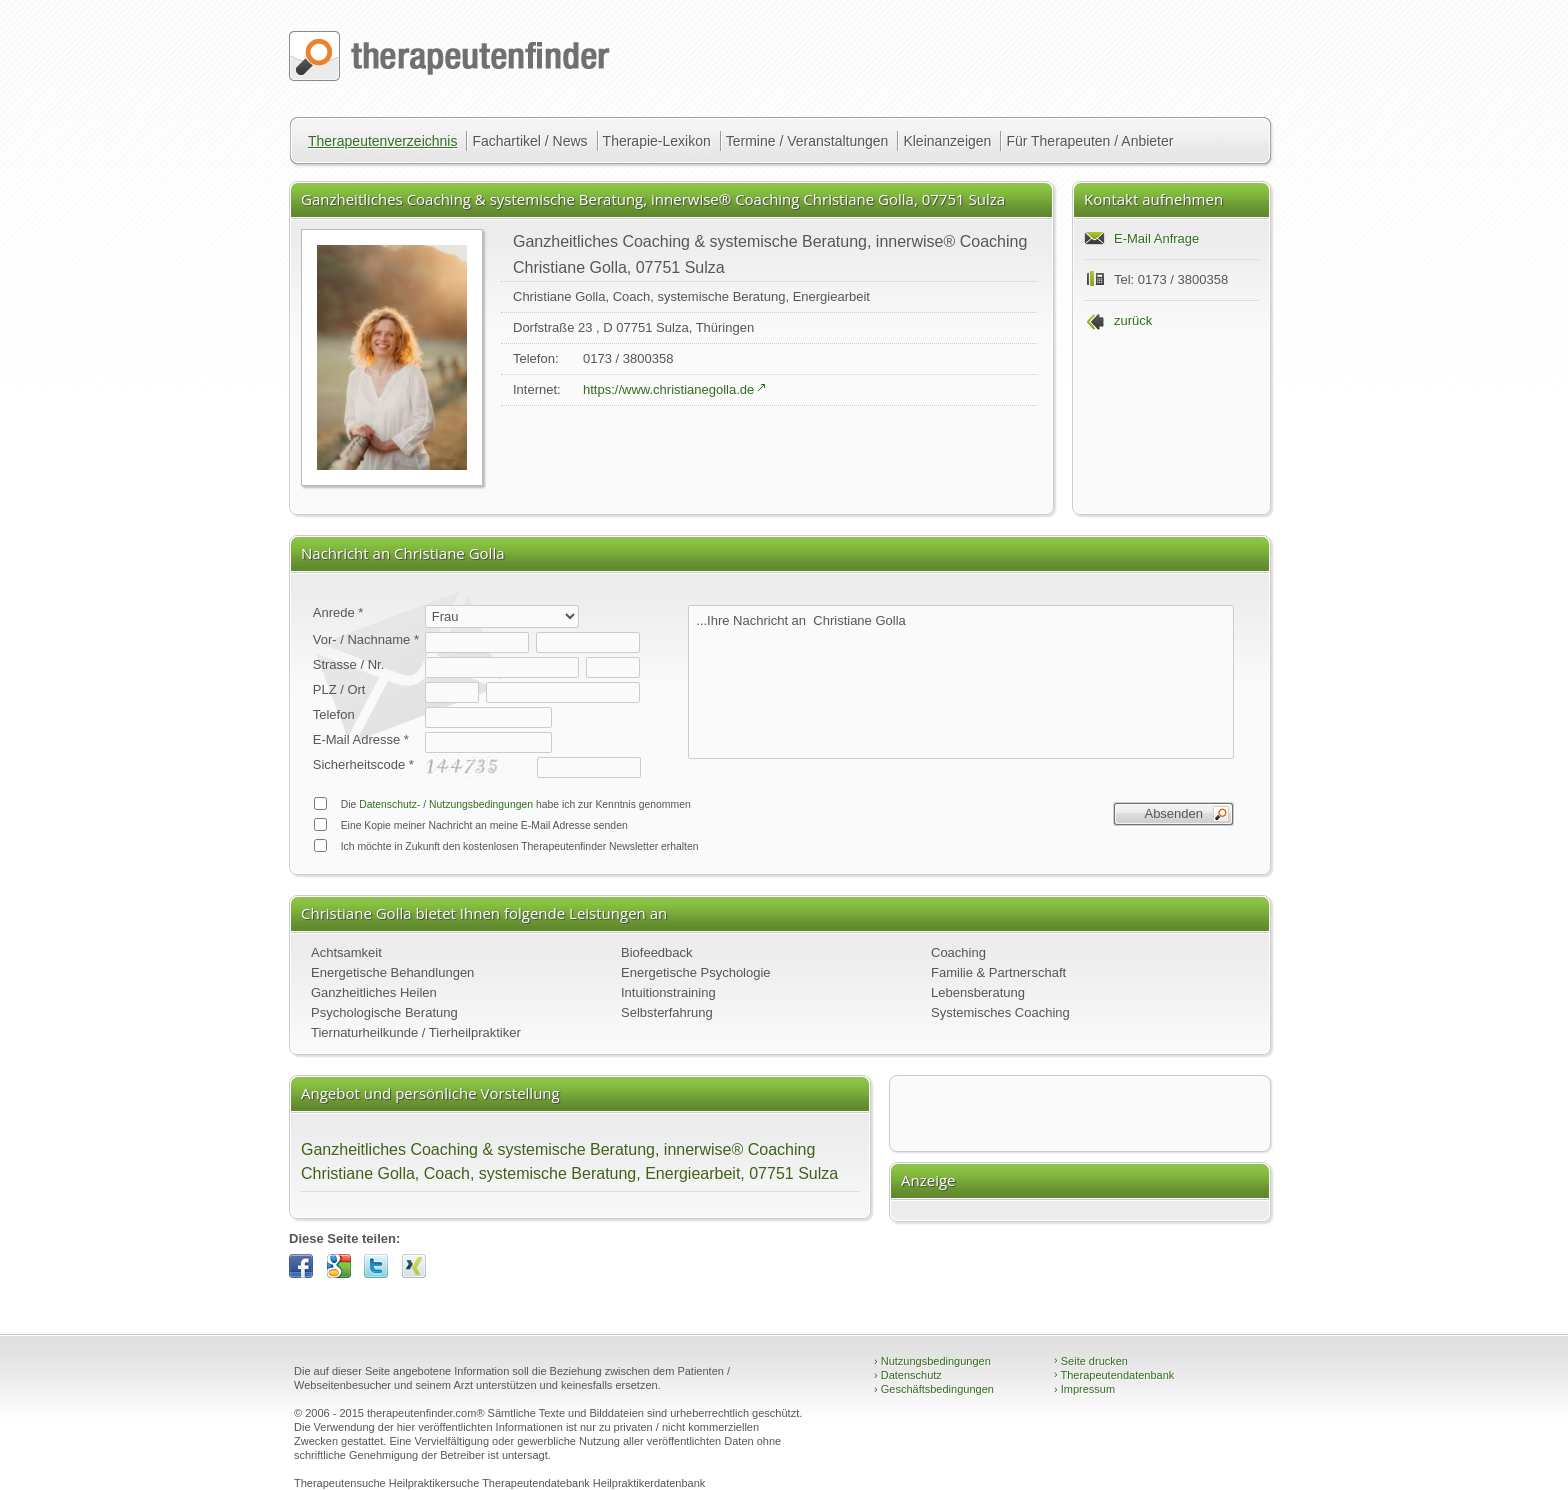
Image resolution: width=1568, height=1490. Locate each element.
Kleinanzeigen (947, 141)
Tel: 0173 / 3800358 (1171, 279)
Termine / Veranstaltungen (807, 141)
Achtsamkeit (346, 952)
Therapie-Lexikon (657, 141)
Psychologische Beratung (384, 1012)
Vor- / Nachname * (366, 639)
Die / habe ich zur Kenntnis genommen (502, 803)
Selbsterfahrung (667, 1012)
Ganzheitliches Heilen (374, 992)
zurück (1133, 320)
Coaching (958, 952)
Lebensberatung (978, 992)
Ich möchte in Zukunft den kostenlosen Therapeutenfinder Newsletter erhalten (506, 845)
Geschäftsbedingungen (934, 1389)
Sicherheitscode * (363, 764)
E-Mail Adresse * (361, 739)
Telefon (334, 714)
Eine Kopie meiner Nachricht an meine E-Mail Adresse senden (470, 824)
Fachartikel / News (529, 141)
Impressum (1084, 1389)
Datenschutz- (389, 804)
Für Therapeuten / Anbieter (1089, 141)
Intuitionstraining (668, 992)
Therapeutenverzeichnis (382, 141)
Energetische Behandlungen (392, 972)
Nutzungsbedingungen (481, 804)
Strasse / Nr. (349, 664)
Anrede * (338, 612)
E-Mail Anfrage (1156, 238)
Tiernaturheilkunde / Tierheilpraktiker (416, 1032)
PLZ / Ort (339, 689)
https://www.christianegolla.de (668, 389)
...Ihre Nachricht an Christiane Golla (961, 682)
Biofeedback (657, 952)
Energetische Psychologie (696, 972)
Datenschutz (908, 1375)
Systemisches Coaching (1000, 1012)
